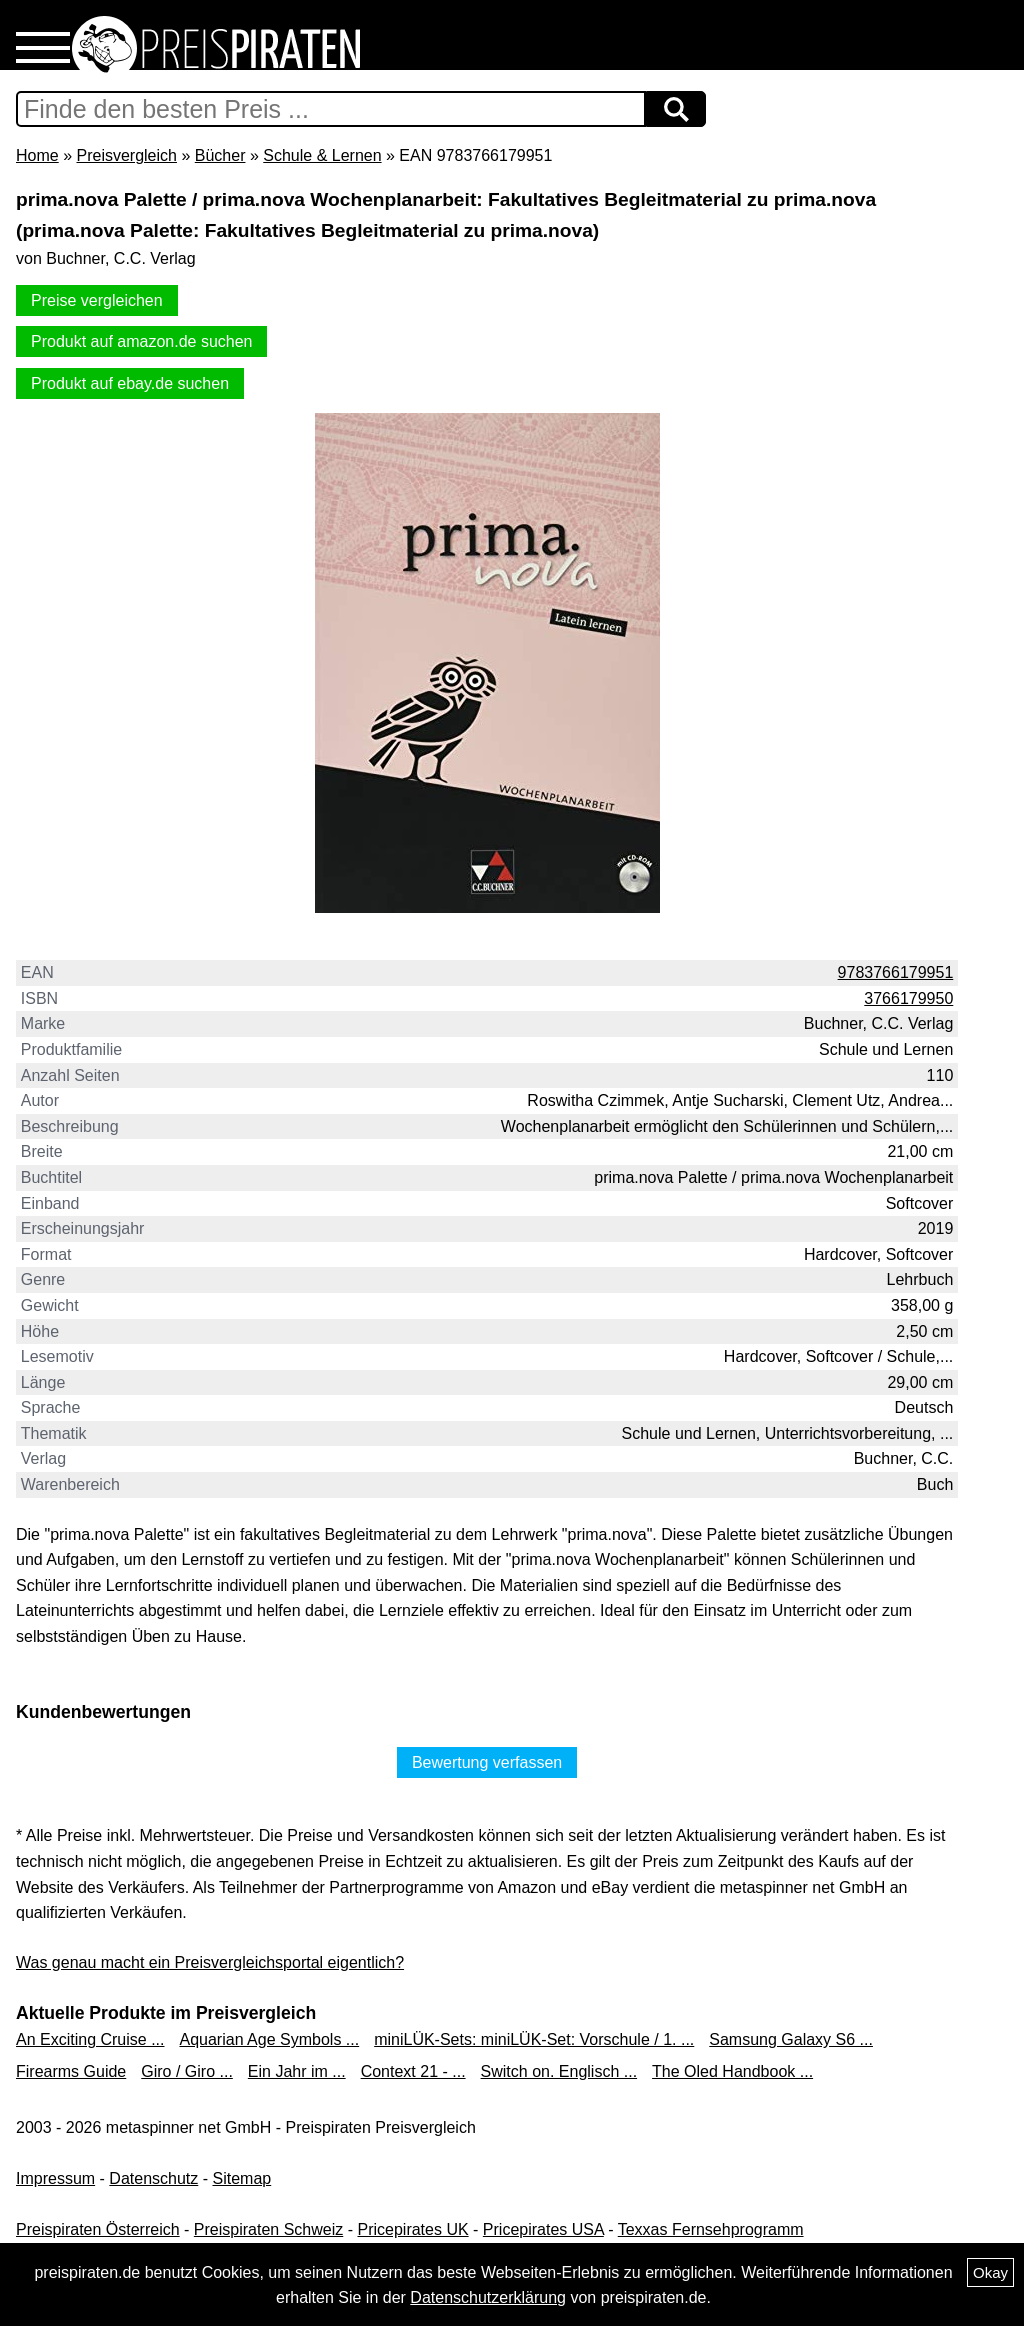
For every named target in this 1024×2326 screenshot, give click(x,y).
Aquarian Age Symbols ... (270, 2039)
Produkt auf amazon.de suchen (141, 341)
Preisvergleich (126, 155)
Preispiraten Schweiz (268, 2229)
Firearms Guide (71, 2071)
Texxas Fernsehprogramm (711, 2229)
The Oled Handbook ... (732, 2071)
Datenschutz (153, 2178)
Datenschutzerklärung (488, 2297)
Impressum (55, 2178)
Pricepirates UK (412, 2229)
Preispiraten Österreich (98, 2229)
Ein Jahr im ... (297, 2071)
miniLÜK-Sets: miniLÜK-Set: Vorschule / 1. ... (534, 2039)
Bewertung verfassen (487, 1762)
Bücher (220, 155)
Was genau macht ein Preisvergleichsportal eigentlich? (210, 1962)
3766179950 (908, 998)
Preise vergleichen (97, 300)
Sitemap (242, 2178)
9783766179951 (896, 972)
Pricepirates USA (543, 2229)
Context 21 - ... (413, 2071)
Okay (990, 2272)
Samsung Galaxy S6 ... (791, 2039)
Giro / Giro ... (187, 2071)
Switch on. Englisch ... (559, 2071)
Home (37, 155)
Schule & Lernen (322, 155)
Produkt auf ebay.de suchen (130, 383)
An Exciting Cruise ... (90, 2039)
